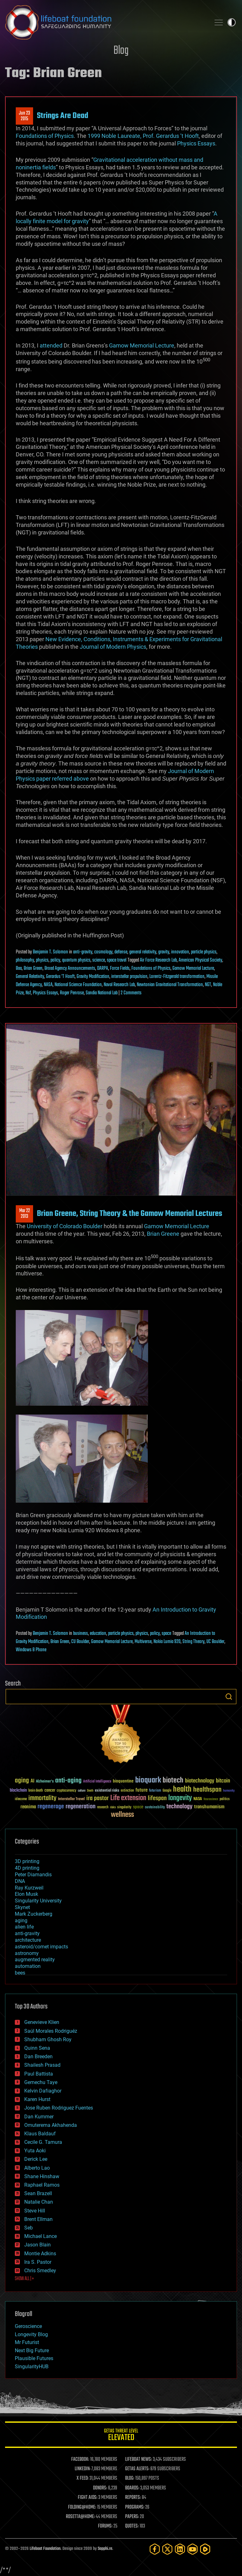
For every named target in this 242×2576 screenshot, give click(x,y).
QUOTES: (132, 2526)
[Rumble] (205, 2549)
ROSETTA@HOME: (80, 2517)
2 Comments (131, 993)
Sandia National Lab (102, 993)
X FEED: (83, 2478)
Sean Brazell (38, 2193)
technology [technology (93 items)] (179, 1807)
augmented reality (35, 1960)
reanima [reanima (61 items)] (28, 1807)
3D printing (27, 1861)
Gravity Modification (93, 977)
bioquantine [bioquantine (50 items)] (123, 1781)
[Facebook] (155, 2549)
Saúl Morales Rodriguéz (50, 2031)
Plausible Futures (34, 2358)
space (166, 1634)
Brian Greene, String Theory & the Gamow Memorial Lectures (129, 1213)
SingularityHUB (32, 2367)
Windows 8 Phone (31, 1650)
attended (51, 345)
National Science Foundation (78, 985)
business (80, 1634)
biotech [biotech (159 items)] (173, 1780)
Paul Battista (38, 2074)
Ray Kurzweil (29, 1888)
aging (21, 1921)
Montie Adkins (40, 2254)
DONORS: (100, 2488)
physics (42, 960)
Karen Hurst (37, 2099)
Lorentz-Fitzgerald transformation (177, 977)
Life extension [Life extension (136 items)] (128, 1798)
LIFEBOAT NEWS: (138, 2459)
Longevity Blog (31, 2334)
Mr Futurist (27, 2342)
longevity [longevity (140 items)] (180, 1798)
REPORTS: (133, 2498)
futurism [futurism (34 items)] (155, 1791)
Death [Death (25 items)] (90, 1791)
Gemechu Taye (40, 2082)
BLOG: (129, 2478)
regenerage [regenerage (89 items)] (50, 1806)
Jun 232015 (24, 116)
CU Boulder (80, 1642)
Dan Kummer (39, 2117)
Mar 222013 (24, 1213)
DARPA (102, 968)
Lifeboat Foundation (45, 2548)
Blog (121, 51)
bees (20, 1973)
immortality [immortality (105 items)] (42, 1798)
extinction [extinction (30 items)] (127, 1791)
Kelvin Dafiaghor (42, 2091)
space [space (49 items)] (138, 1807)
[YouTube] (192, 2549)
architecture (28, 1940)
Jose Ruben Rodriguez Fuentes (58, 2108)
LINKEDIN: (82, 2469)
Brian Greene (163, 1233)
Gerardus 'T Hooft (60, 977)
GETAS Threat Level (121, 2435)
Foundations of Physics (45, 136)
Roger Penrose (72, 993)
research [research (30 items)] (102, 1807)
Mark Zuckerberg (33, 1914)
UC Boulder (215, 1642)
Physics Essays (196, 143)
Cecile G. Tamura (43, 2142)
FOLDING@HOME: (82, 2507)
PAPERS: (132, 2517)
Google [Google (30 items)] (167, 1791)
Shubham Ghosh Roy (48, 2039)
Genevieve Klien (41, 2022)
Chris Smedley (40, 2271)
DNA (20, 1881)
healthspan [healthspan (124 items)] (207, 1790)
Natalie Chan (38, 2202)
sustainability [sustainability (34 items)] (155, 1807)
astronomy (27, 1953)
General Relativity (30, 977)
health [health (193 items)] (182, 1789)
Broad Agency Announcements (69, 968)
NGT (208, 985)
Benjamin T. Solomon (50, 952)
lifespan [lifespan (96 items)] (157, 1798)
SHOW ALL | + (24, 2279)
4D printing (27, 1868)
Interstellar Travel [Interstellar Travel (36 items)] (71, 1799)
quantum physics (76, 960)
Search (228, 1696)
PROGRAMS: (134, 2507)
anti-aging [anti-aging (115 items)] (68, 1781)
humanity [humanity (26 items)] (229, 1791)
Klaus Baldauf (40, 2134)
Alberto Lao (37, 2168)
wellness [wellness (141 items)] (122, 1815)
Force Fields (120, 968)
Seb (28, 2228)
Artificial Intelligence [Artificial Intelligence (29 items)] (97, 1782)
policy (55, 960)
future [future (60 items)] (141, 1790)
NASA (48, 985)
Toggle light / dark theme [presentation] (232, 22)
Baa (19, 968)
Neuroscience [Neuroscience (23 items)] (211, 1799)
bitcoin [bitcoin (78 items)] (223, 1781)
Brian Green (33, 968)
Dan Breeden (38, 2056)
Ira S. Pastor (37, 2262)
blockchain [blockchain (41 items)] (18, 1790)
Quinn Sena (37, 2048)
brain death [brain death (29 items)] (35, 1791)
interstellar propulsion (129, 977)
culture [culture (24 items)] (81, 1791)
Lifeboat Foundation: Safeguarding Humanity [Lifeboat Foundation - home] (105, 22)
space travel (116, 960)
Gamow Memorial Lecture (141, 345)
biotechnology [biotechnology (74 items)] (199, 1781)
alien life (24, 1927)
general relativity (142, 952)
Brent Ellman (38, 2219)
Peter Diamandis (33, 1875)
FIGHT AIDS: (87, 2498)
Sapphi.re (105, 2548)
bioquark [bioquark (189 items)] (148, 1780)
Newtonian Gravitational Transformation (170, 985)
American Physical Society (200, 960)
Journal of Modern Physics (113, 646)
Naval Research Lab (119, 985)
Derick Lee (35, 2159)
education (98, 1634)
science (98, 960)
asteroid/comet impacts (41, 1947)
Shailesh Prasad (42, 2065)
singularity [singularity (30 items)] (124, 1807)
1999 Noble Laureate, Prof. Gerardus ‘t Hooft (143, 136)
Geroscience (28, 2326)
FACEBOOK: (80, 2459)
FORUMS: (105, 2526)
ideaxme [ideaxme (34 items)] (21, 1799)
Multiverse (143, 1642)
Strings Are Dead (62, 116)
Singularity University (38, 1901)
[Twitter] (167, 2549)
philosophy (25, 960)
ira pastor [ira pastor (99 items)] (97, 1798)
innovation (180, 952)
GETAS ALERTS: (137, 2469)
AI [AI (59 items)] (32, 1781)
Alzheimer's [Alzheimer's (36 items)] (45, 1781)
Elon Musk (26, 1894)
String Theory (193, 1642)
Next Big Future (32, 2350)
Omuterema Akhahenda (50, 2125)
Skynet (22, 1907)
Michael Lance (40, 2236)
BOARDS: (132, 2488)
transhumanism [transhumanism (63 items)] (209, 1807)
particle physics (203, 952)
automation (28, 1966)
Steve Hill (34, 2211)
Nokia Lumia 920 (167, 1642)
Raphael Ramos (42, 2185)
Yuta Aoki (35, 2151)
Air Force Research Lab (158, 960)
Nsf (28, 993)
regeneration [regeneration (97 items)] (80, 1806)
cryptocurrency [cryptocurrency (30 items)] (66, 1791)
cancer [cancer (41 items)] (49, 1790)
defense (120, 952)
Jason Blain (37, 2245)
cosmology (103, 952)
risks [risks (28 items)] (113, 1807)
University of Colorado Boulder (64, 1226)
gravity (163, 952)
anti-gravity (82, 952)
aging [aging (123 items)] (22, 1781)
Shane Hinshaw (41, 2176)
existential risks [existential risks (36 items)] (107, 1790)
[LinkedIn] (180, 2549)
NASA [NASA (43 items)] (197, 1799)
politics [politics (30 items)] (225, 1799)
